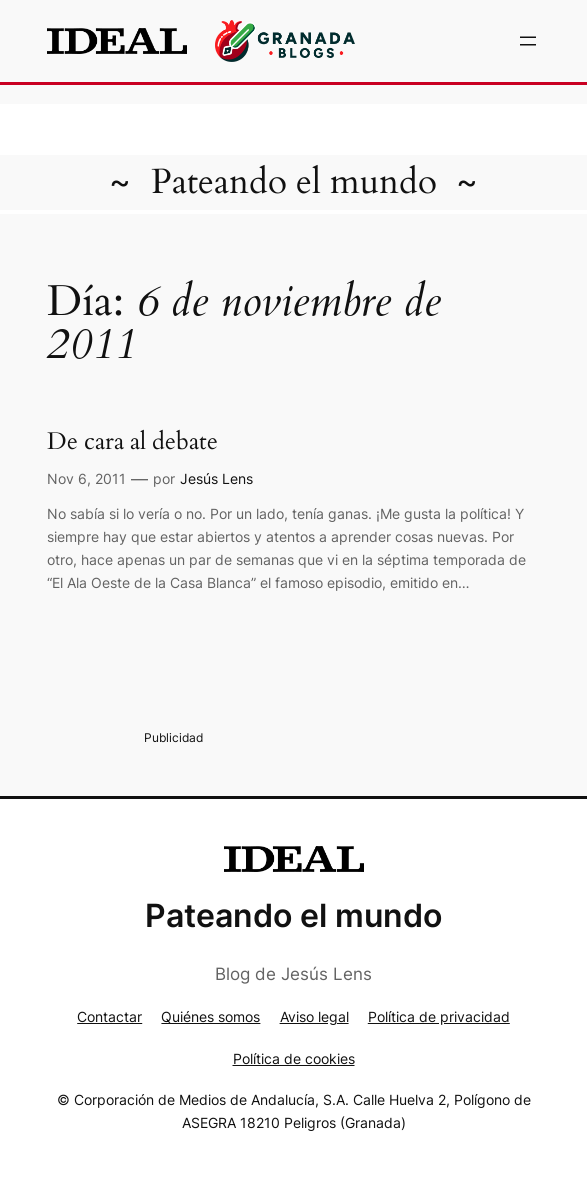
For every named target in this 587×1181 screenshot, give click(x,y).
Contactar (109, 1016)
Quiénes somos (210, 1016)
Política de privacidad (439, 1016)
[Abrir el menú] (528, 41)
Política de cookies (294, 1058)
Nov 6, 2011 (86, 478)
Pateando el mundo (294, 182)
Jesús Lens (216, 478)
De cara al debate (132, 441)
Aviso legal (314, 1016)
